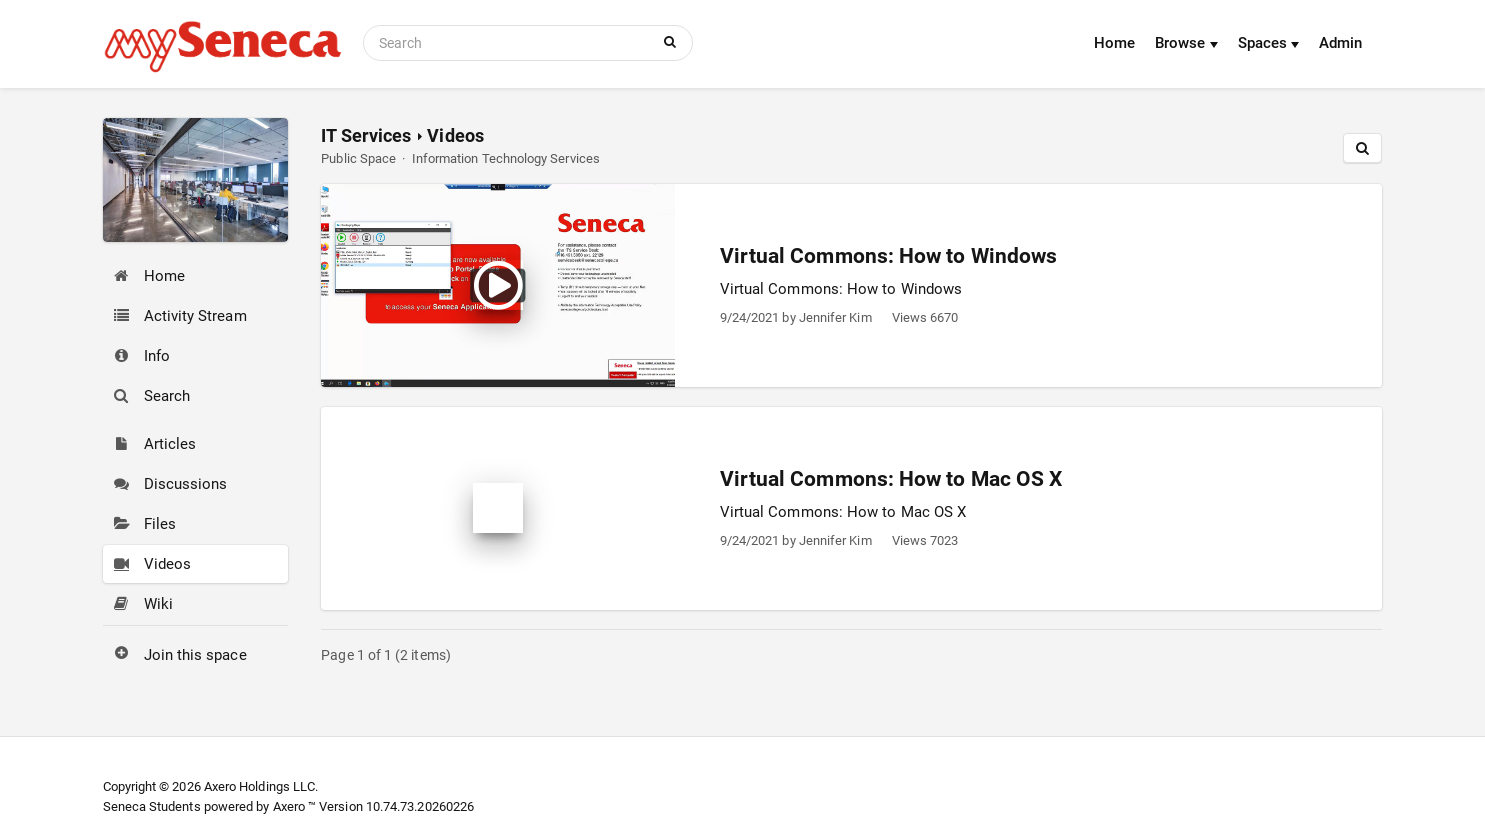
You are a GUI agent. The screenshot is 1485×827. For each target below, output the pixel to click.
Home (1114, 43)
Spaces (1269, 43)
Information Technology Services (506, 158)
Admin (1340, 43)
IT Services (366, 135)
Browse (1186, 43)
